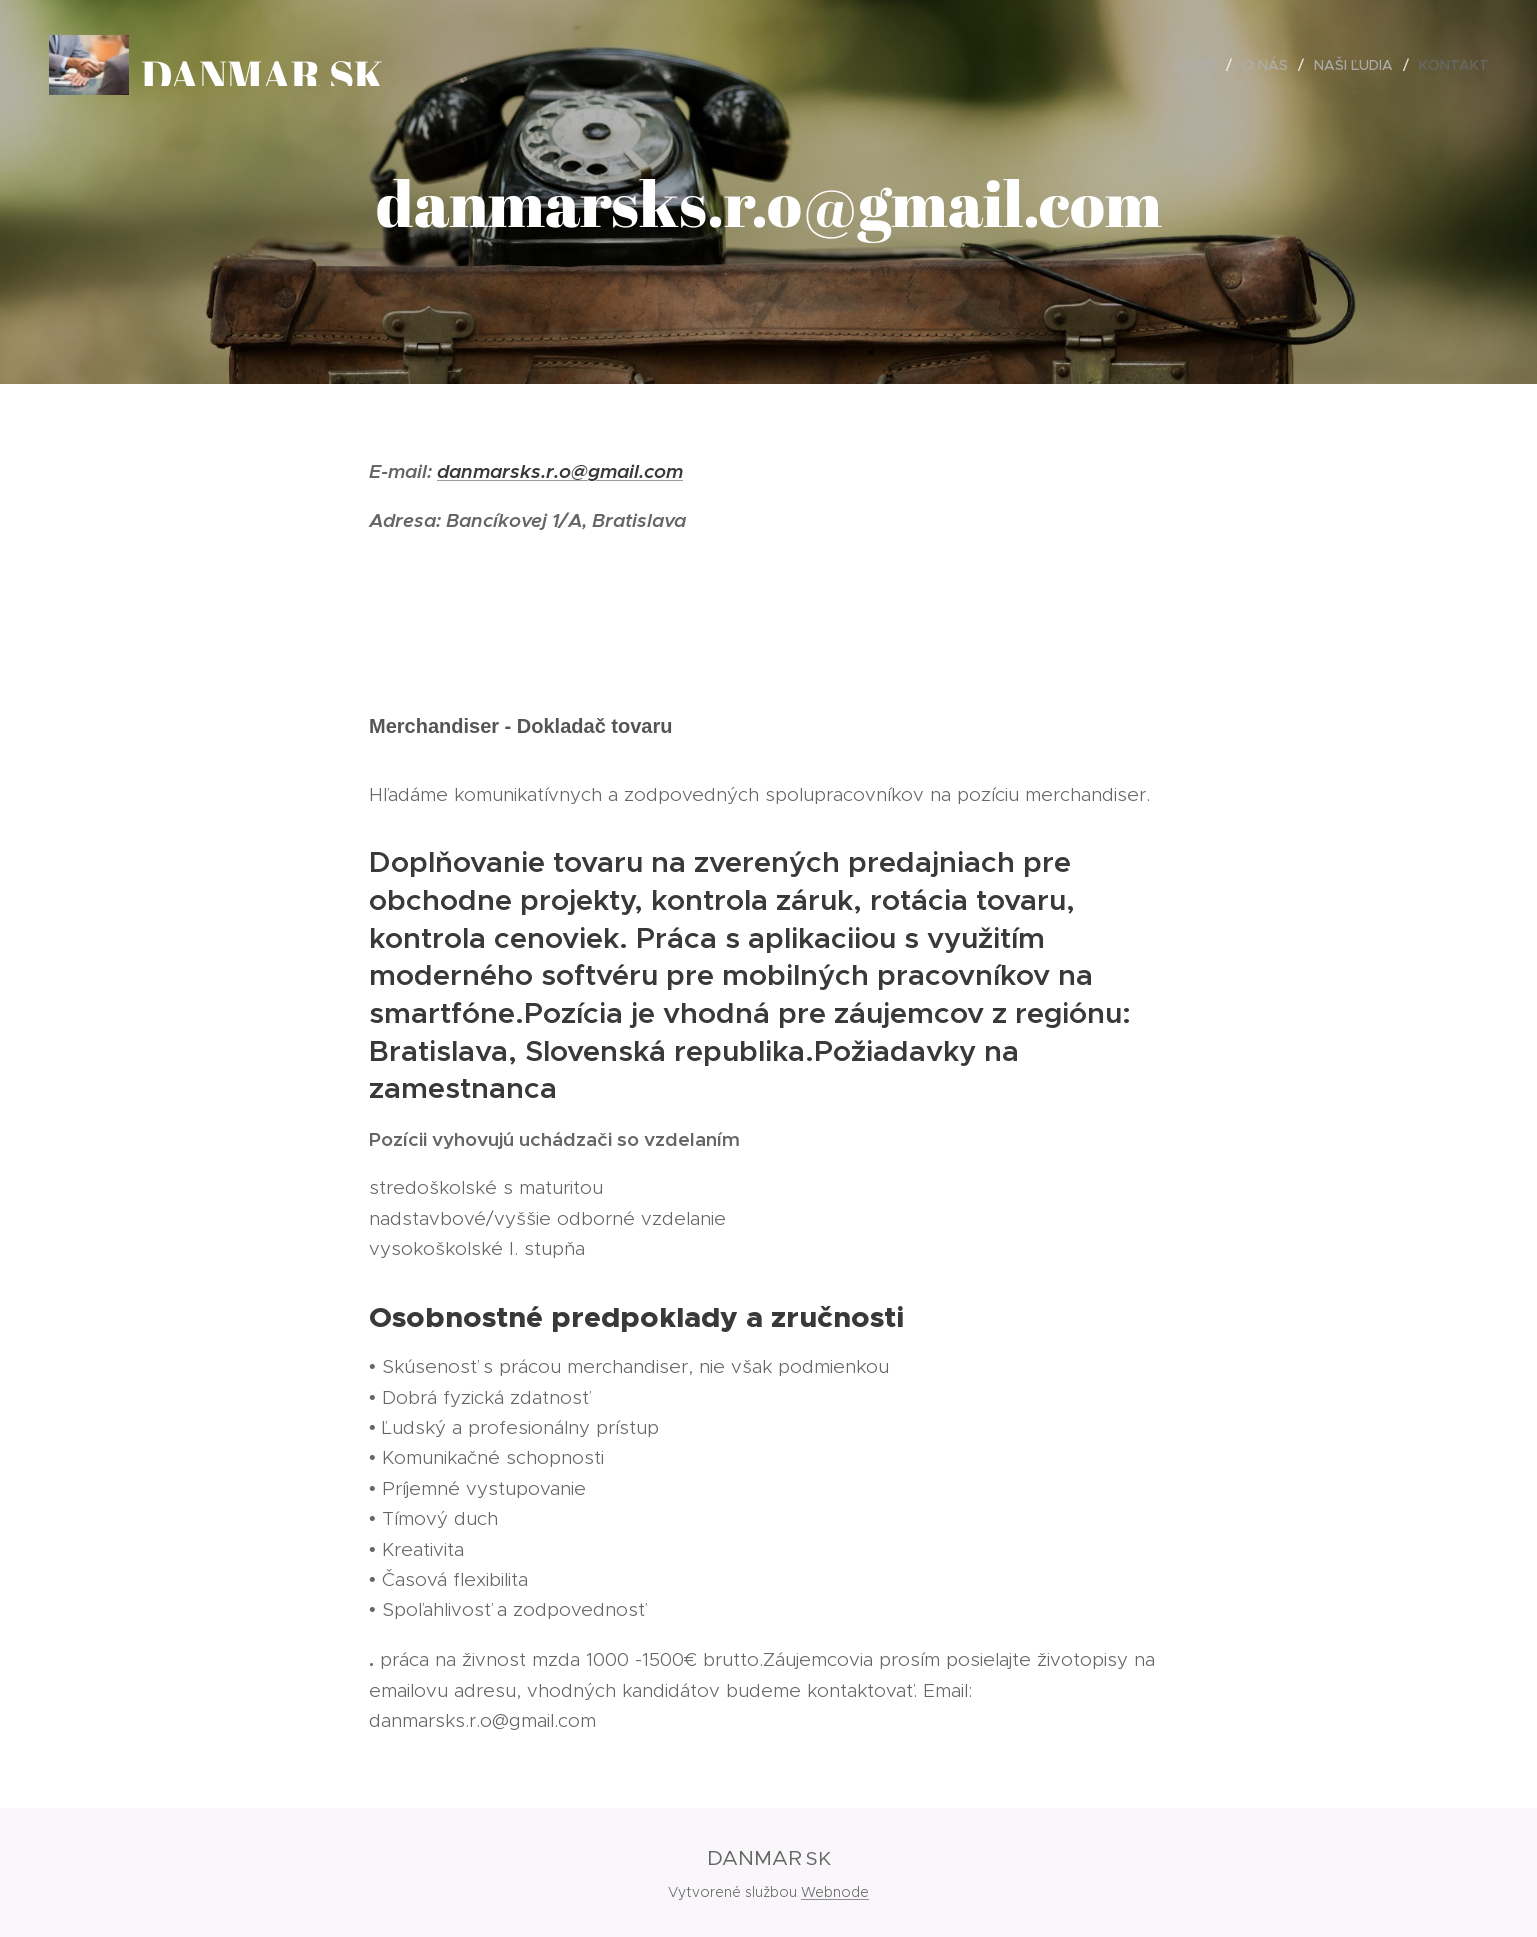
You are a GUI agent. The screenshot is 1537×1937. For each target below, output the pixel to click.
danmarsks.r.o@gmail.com (560, 471)
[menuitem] (1200, 65)
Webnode (835, 1892)
